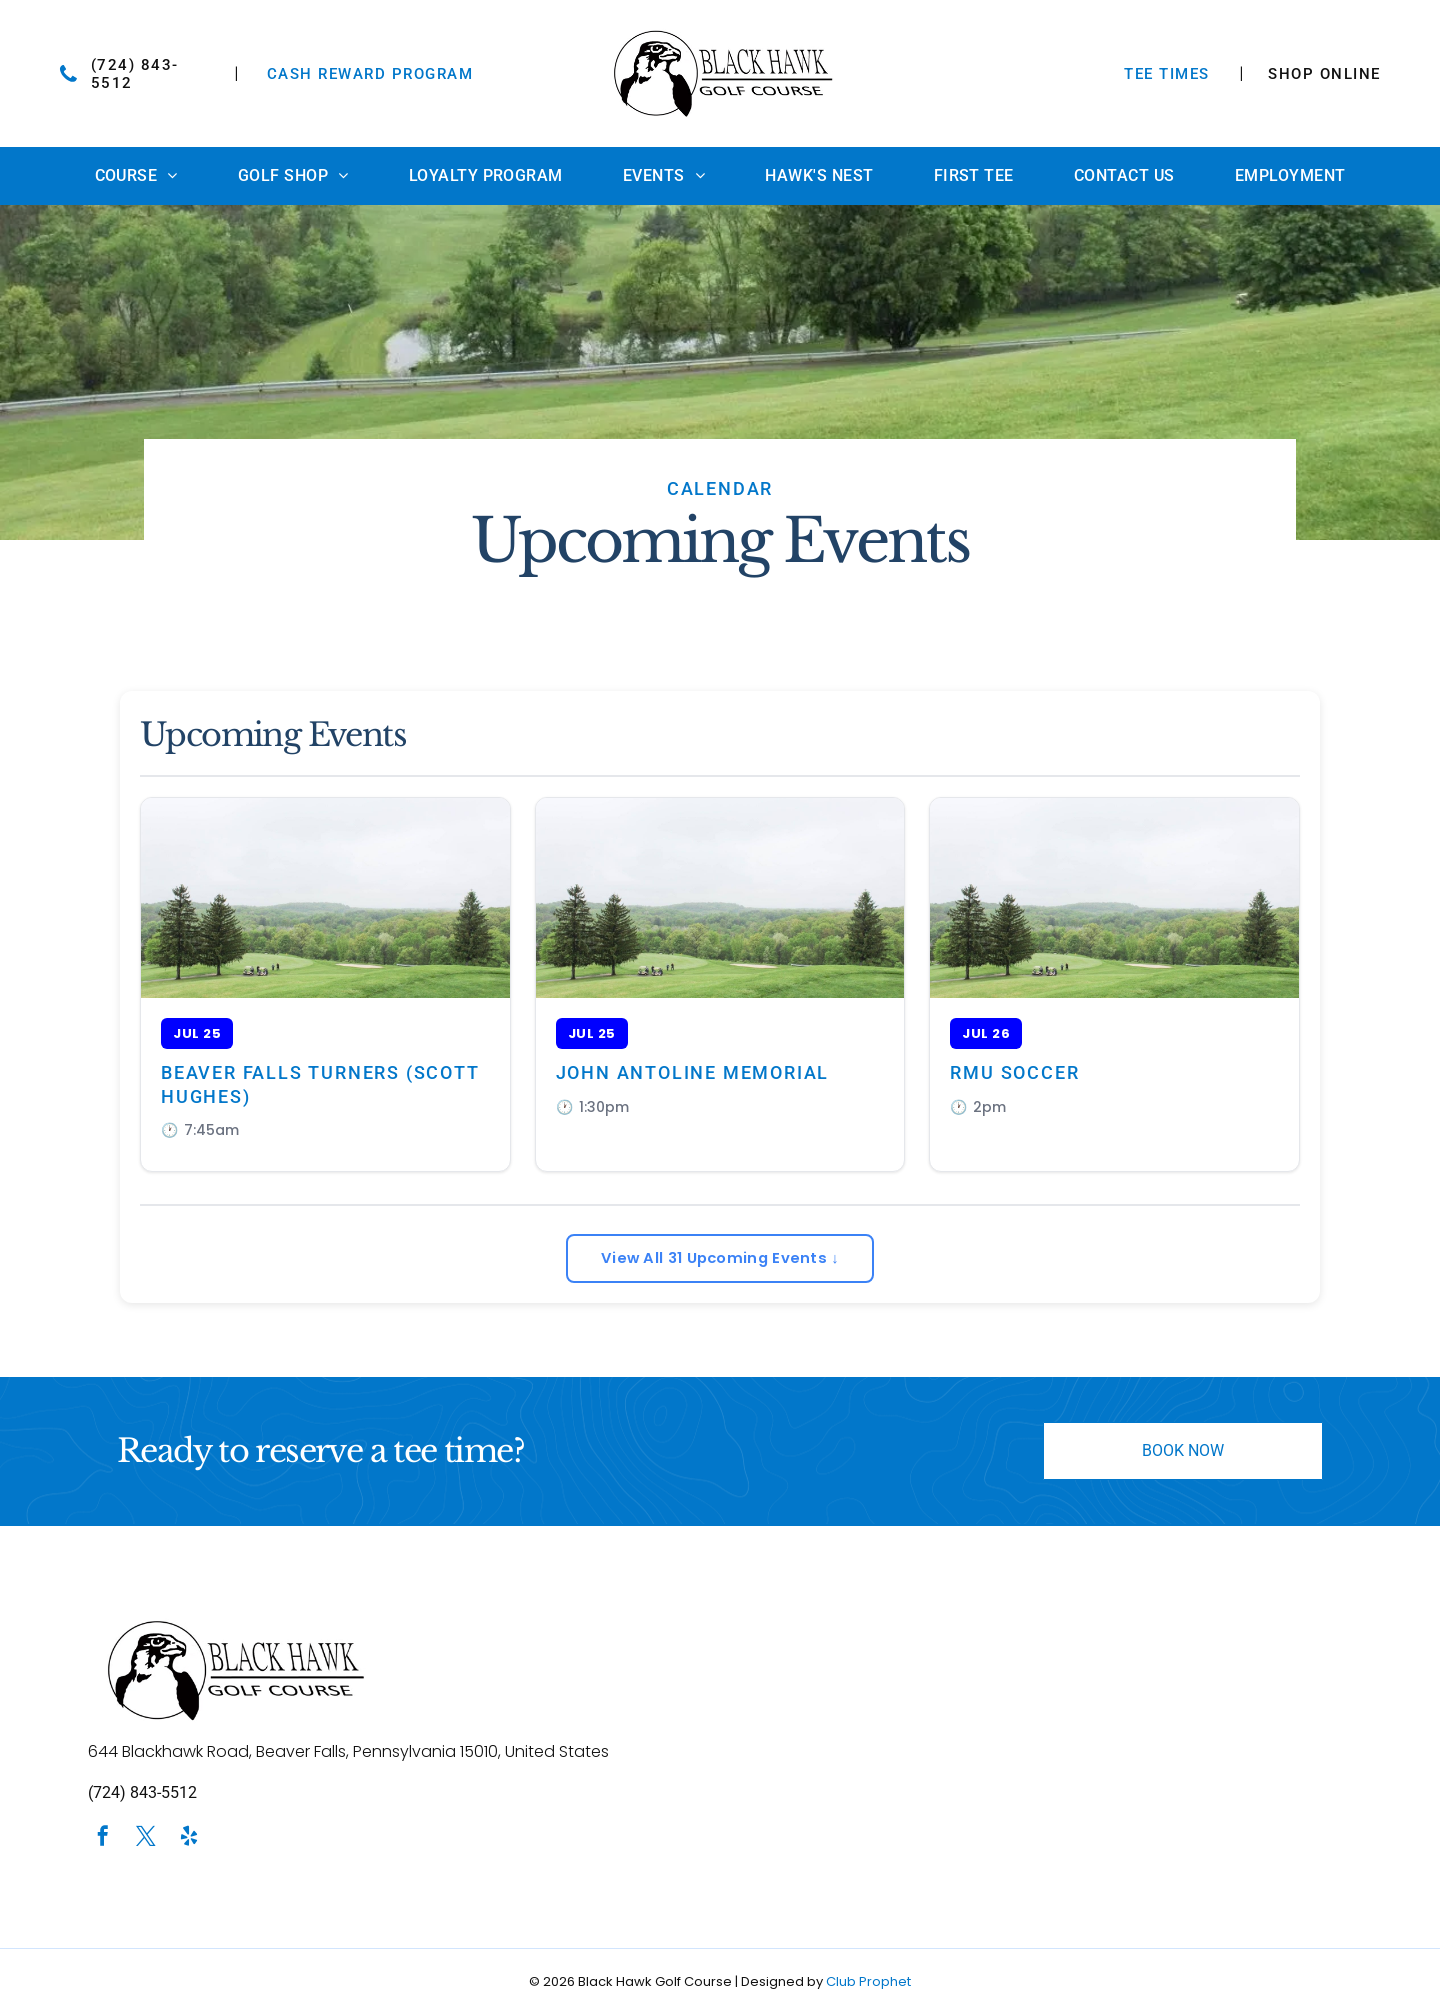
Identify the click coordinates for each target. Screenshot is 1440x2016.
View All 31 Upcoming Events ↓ (720, 1258)
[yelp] (189, 1840)
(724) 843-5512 (142, 1794)
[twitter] (146, 1840)
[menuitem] (136, 176)
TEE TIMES (1167, 74)
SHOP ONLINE (1324, 74)
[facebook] (103, 1840)
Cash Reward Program (370, 74)
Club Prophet (868, 1982)
